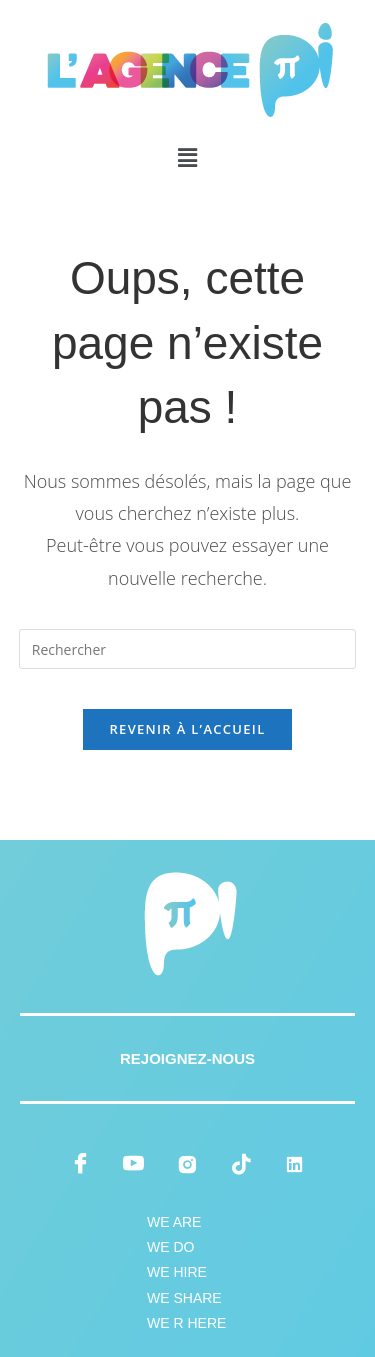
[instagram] (188, 1164)
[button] (187, 157)
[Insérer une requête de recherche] (188, 649)
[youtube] (134, 1164)
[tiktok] (241, 1164)
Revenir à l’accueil (187, 729)
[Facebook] (80, 1164)
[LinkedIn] (295, 1164)
